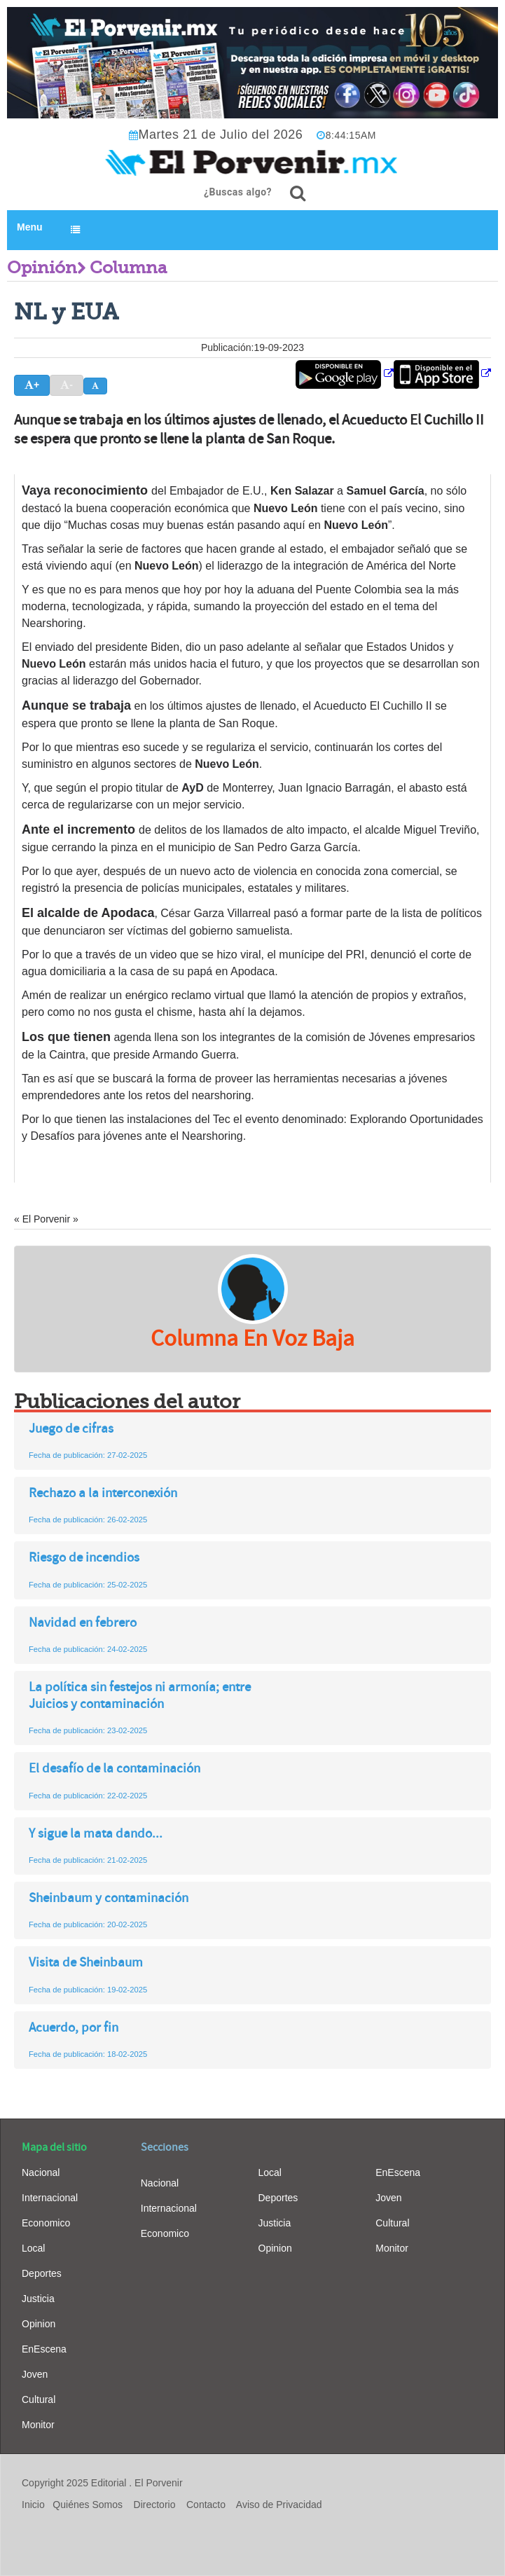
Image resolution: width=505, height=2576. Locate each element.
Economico (46, 2223)
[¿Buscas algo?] (297, 193)
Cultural (38, 2399)
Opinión (42, 267)
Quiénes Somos (88, 2504)
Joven (35, 2374)
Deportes (42, 2273)
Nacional (41, 2172)
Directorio (155, 2504)
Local (33, 2248)
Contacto (206, 2504)
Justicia (38, 2298)
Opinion (38, 2323)
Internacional (50, 2197)
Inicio (33, 2504)
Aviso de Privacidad (279, 2504)
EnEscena (44, 2349)
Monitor (38, 2424)
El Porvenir (158, 2482)
